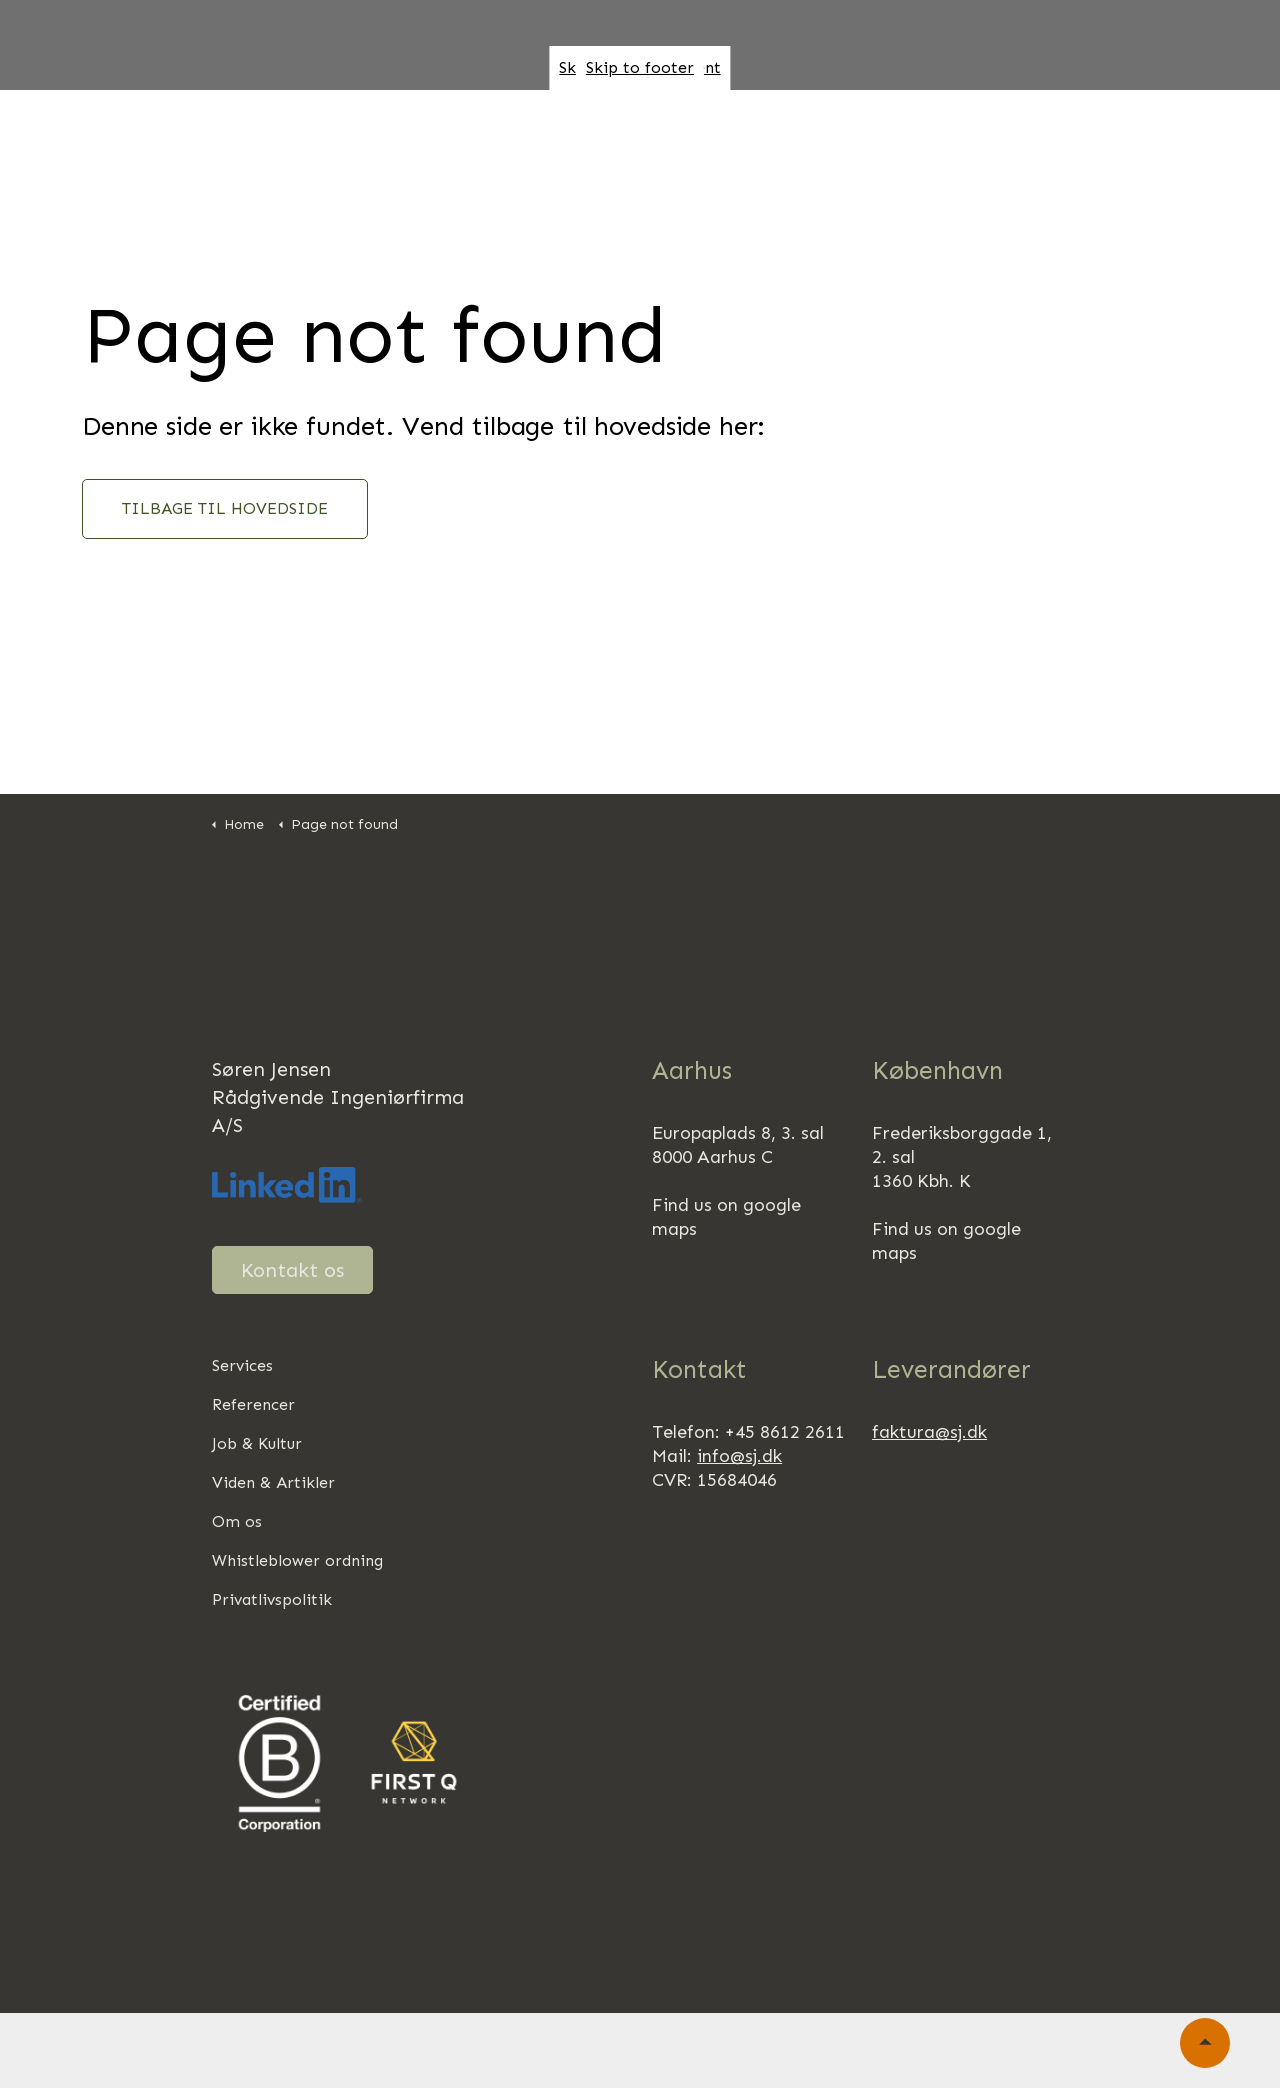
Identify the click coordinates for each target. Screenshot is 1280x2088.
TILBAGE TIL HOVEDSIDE (225, 509)
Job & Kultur (1089, 135)
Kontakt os (292, 1270)
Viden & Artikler (273, 1482)
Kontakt (79, 204)
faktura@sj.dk (929, 1432)
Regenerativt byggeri (919, 135)
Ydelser (425, 135)
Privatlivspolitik (272, 1599)
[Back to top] (1205, 2043)
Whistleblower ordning (297, 1560)
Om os (633, 135)
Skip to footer (640, 67)
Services (242, 1365)
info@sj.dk (739, 1456)
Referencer (531, 135)
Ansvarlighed (745, 135)
